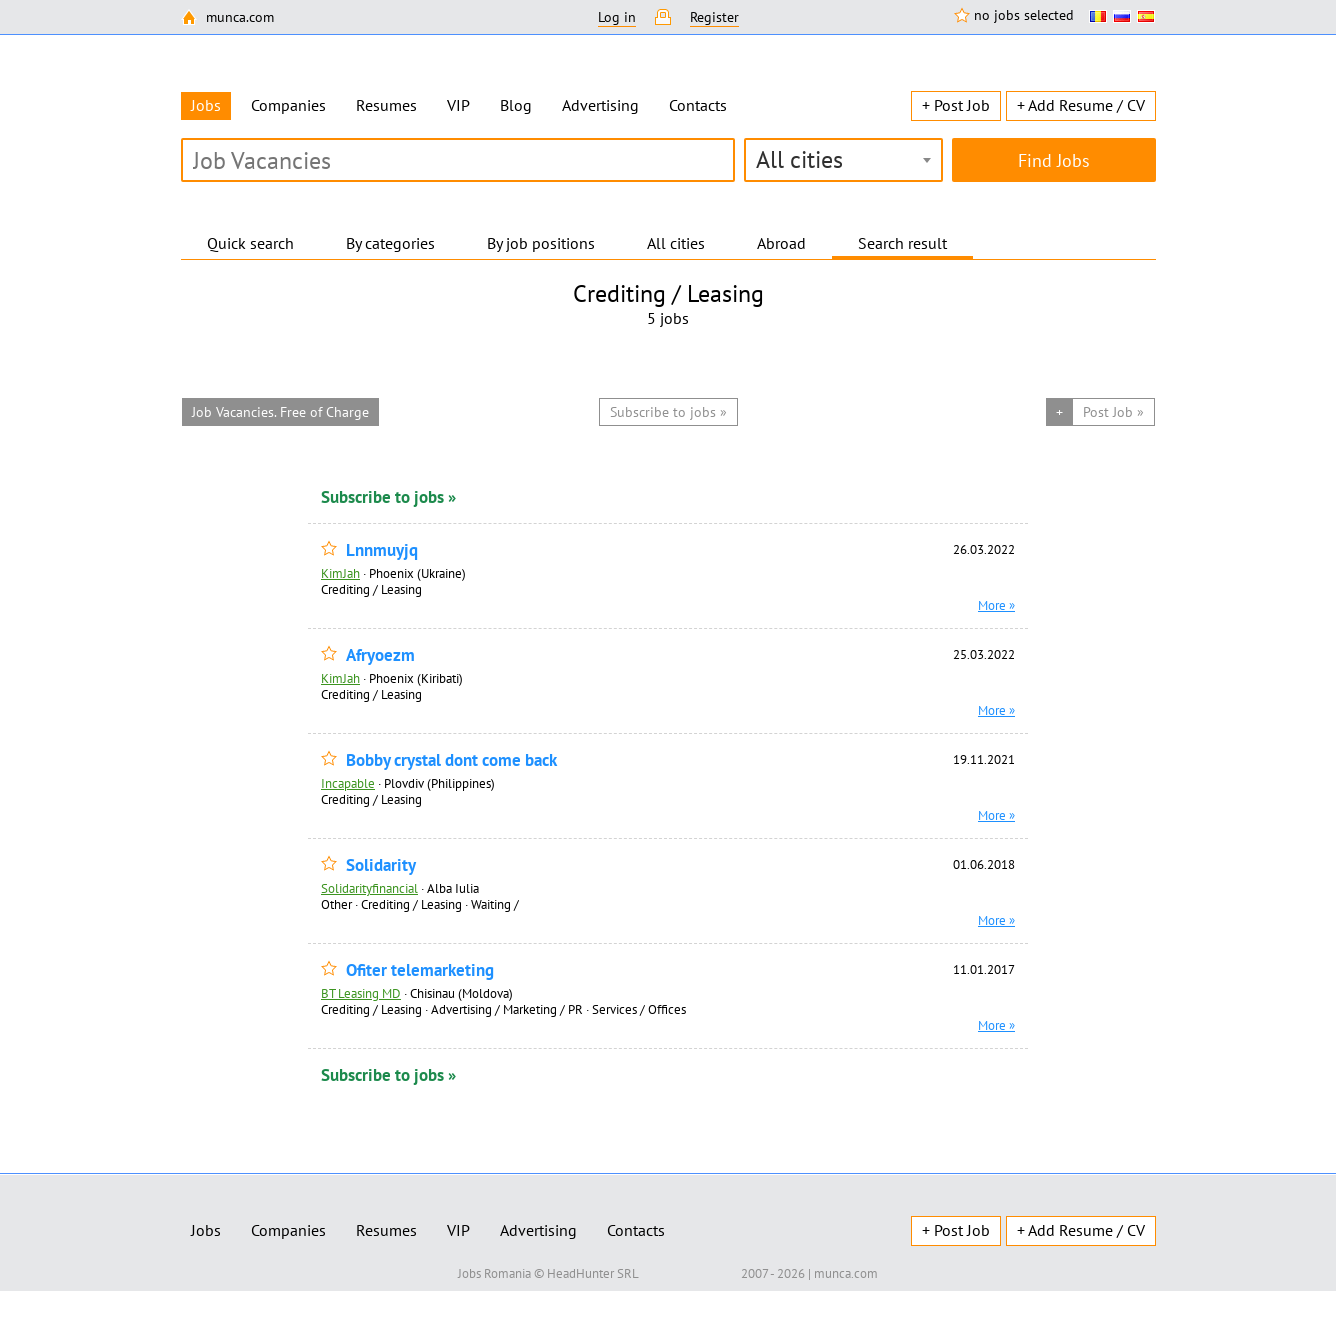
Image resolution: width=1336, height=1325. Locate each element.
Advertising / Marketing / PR (507, 1009)
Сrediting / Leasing (371, 589)
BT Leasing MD (361, 993)
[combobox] (843, 160)
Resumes (386, 105)
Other (336, 904)
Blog (516, 105)
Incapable (348, 783)
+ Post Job (956, 105)
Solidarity (381, 865)
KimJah (340, 573)
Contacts (698, 105)
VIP (458, 105)
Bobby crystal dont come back (451, 760)
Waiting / (495, 904)
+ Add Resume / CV (1081, 105)
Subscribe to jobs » (388, 497)
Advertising (600, 105)
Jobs (206, 1230)
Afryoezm (380, 655)
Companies (288, 105)
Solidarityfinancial (369, 888)
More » (996, 605)
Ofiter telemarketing (420, 970)
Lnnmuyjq (382, 550)
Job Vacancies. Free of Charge (280, 412)
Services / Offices (639, 1009)
